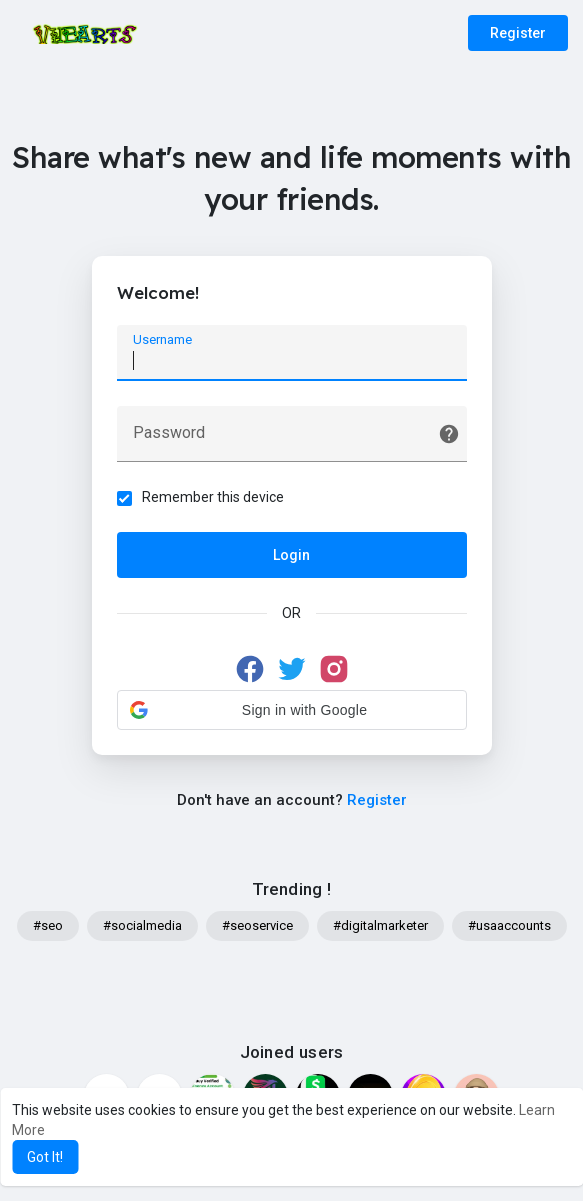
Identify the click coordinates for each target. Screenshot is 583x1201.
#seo (48, 925)
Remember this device (213, 497)
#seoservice (257, 925)
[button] (292, 710)
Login (291, 555)
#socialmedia (142, 925)
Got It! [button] (45, 1157)
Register (518, 33)
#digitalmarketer (380, 925)
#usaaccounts (509, 925)
